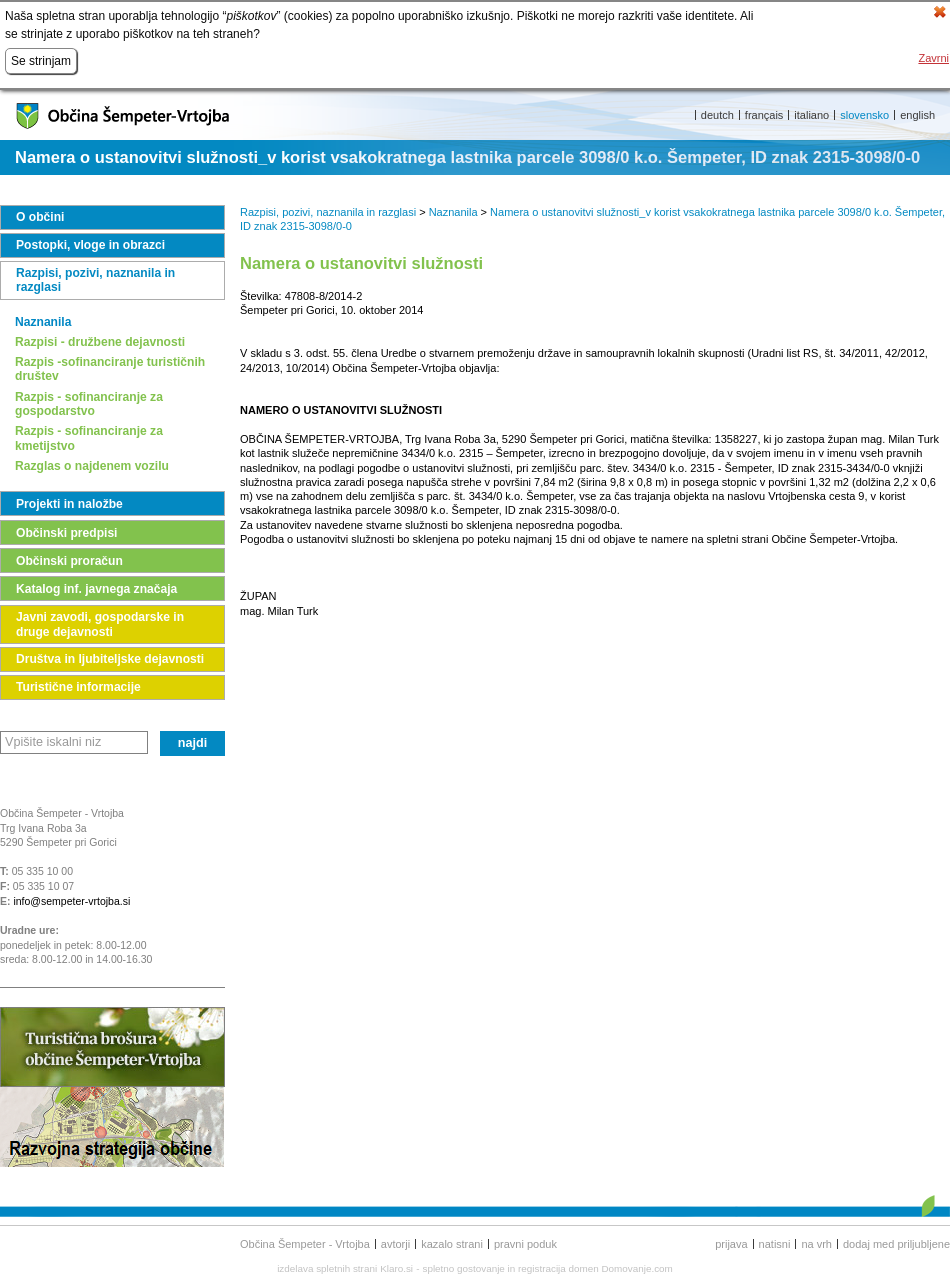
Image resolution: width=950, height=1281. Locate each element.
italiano (811, 115)
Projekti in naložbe (69, 504)
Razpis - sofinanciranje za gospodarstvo (89, 404)
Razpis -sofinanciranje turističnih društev (110, 369)
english (917, 115)
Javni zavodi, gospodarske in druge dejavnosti (100, 624)
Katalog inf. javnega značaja (96, 589)
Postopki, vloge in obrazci (90, 245)
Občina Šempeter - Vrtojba (305, 1244)
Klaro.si (396, 1268)
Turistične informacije (78, 687)
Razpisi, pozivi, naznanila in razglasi (95, 280)
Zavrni (933, 58)
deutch (717, 115)
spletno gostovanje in (471, 1268)
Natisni (775, 1244)
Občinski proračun (69, 561)
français (764, 115)
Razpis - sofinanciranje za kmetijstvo (89, 438)
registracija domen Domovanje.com (595, 1268)
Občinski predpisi (66, 533)
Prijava (731, 1244)
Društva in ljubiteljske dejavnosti (110, 659)
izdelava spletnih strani (327, 1268)
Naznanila (43, 322)
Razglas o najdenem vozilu (92, 466)
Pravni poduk (525, 1244)
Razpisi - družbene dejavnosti (100, 342)
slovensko (864, 115)
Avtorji (395, 1244)
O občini (40, 217)
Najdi (193, 743)
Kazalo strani (452, 1244)
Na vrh (816, 1244)
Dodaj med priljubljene (896, 1244)
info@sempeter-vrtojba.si (71, 901)
